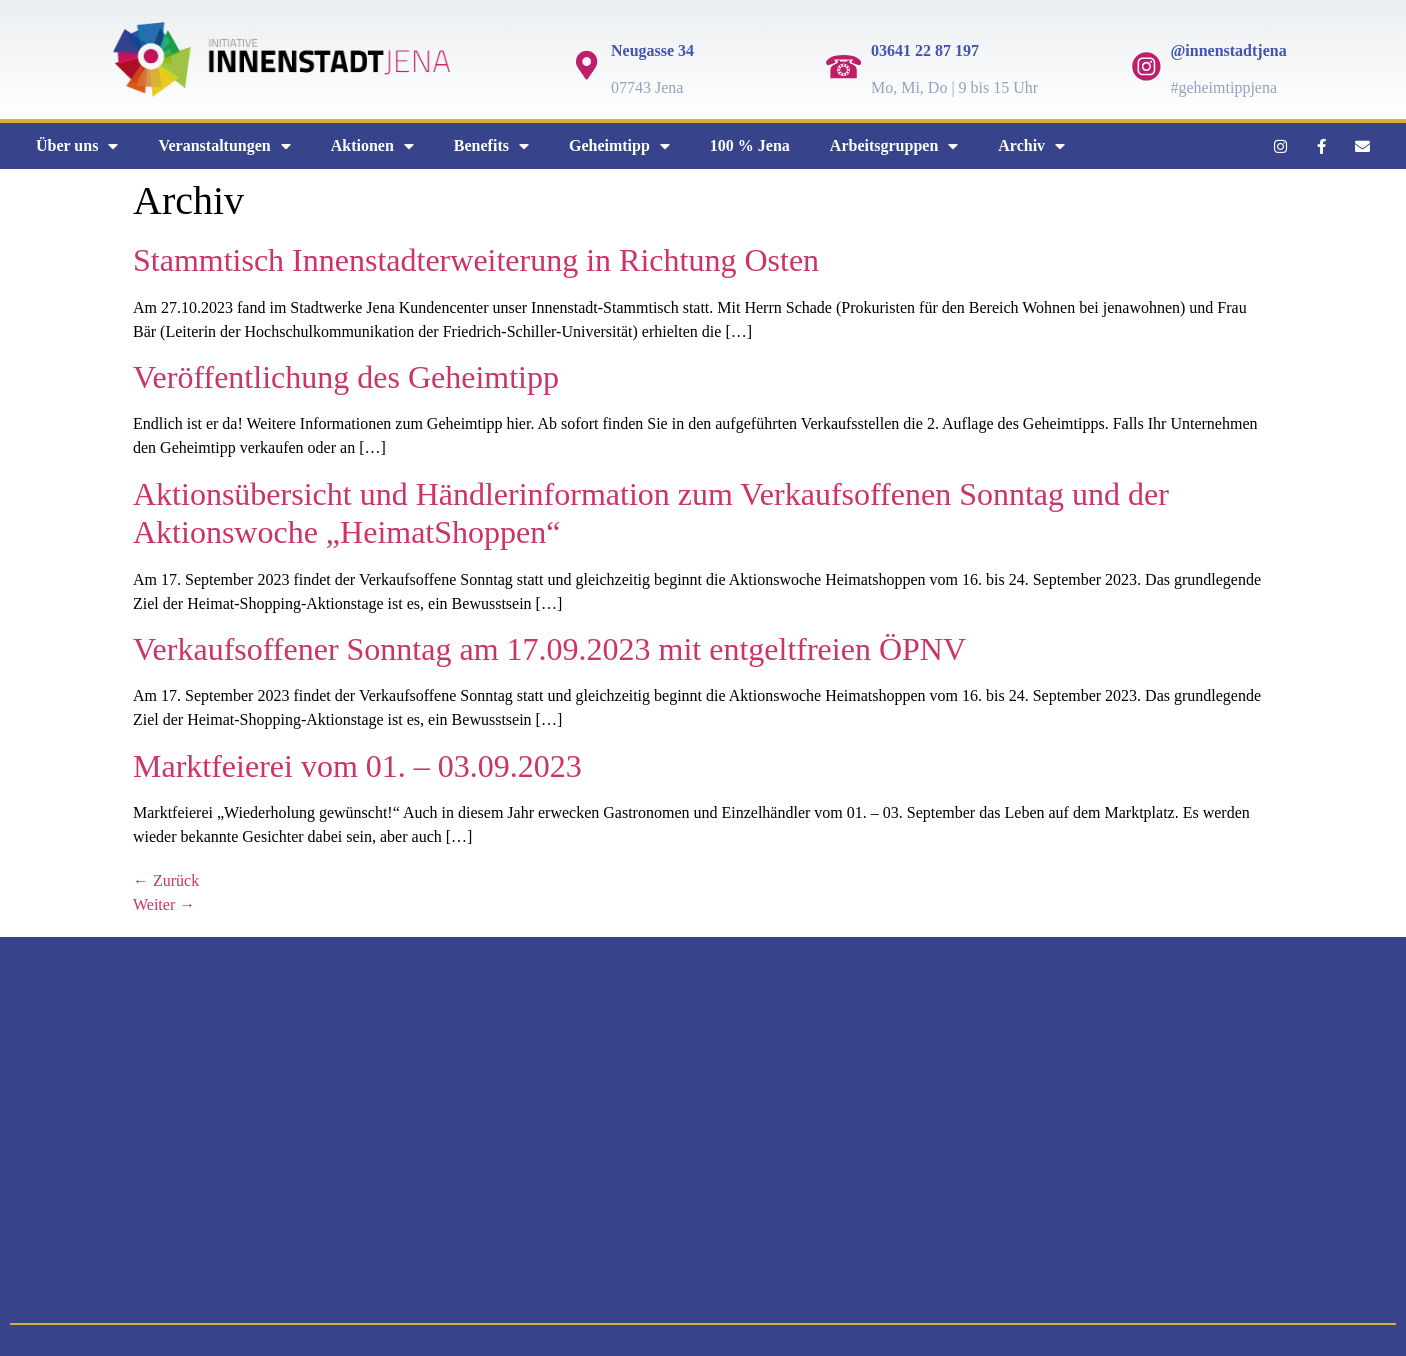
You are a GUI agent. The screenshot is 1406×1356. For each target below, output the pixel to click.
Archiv (1031, 146)
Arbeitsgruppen (894, 146)
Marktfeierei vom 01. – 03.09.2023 (357, 766)
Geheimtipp (619, 146)
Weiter (164, 904)
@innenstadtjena (1228, 50)
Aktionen (372, 146)
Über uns (77, 146)
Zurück (166, 880)
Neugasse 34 (652, 50)
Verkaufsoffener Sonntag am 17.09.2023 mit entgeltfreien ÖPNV (549, 649)
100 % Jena (750, 145)
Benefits (491, 146)
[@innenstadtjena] (1146, 66)
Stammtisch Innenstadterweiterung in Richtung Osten (476, 260)
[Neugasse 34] (587, 66)
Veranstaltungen (224, 146)
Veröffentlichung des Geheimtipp (346, 377)
